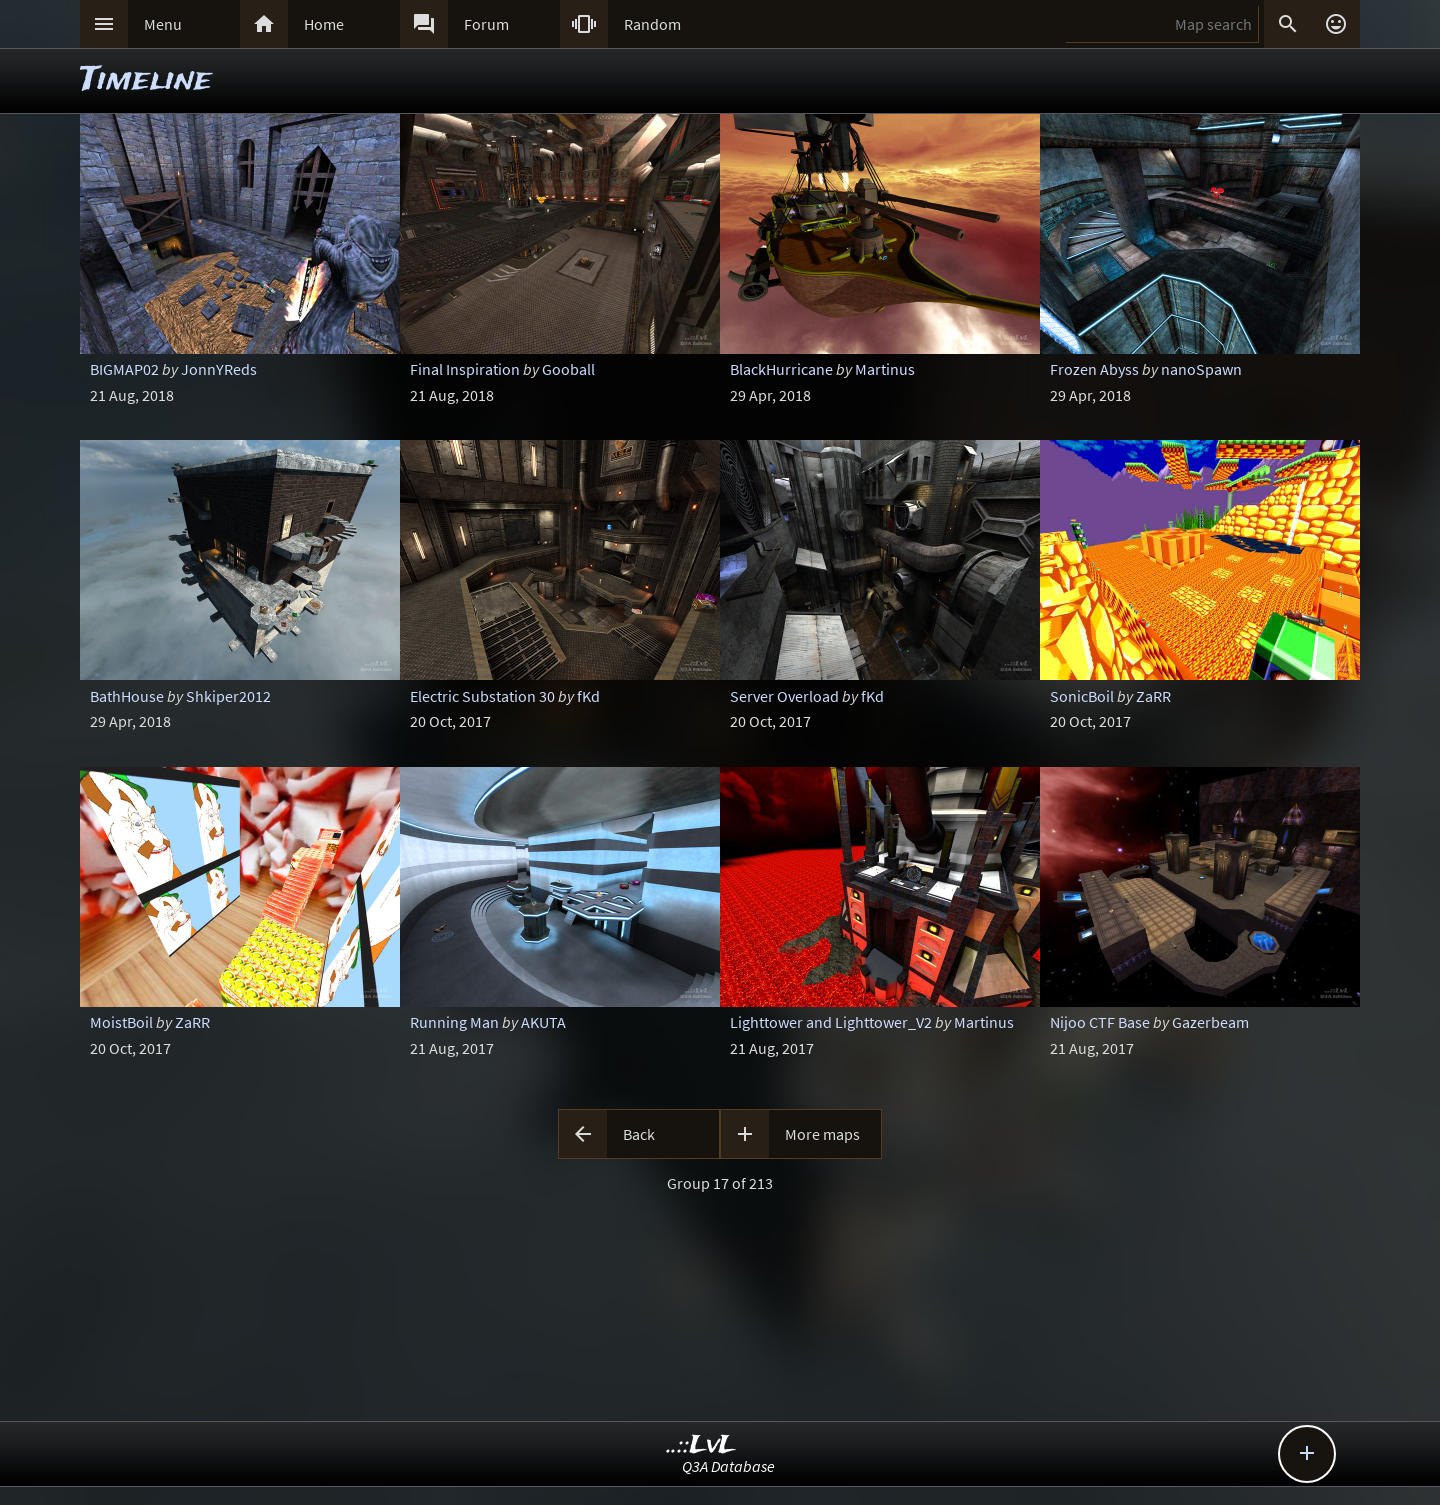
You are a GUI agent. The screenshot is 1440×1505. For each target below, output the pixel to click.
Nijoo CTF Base (1100, 1022)
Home (324, 24)
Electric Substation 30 (482, 696)
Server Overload (784, 696)
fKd (588, 696)
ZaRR (1153, 696)
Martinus (885, 369)
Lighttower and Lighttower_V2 (831, 1022)
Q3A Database (728, 1466)
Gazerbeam (1210, 1022)
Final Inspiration (465, 369)
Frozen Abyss (1094, 369)
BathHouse (127, 696)
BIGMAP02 (124, 369)
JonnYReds (219, 369)
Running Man (454, 1022)
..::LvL (701, 1445)
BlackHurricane (781, 369)
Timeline (146, 80)
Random (652, 24)
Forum (486, 24)
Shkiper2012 (228, 696)
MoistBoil (121, 1022)
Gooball (568, 369)
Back (639, 1134)
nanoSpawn (1201, 369)
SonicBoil (1082, 696)
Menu (163, 24)
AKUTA (543, 1022)
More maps (822, 1134)
